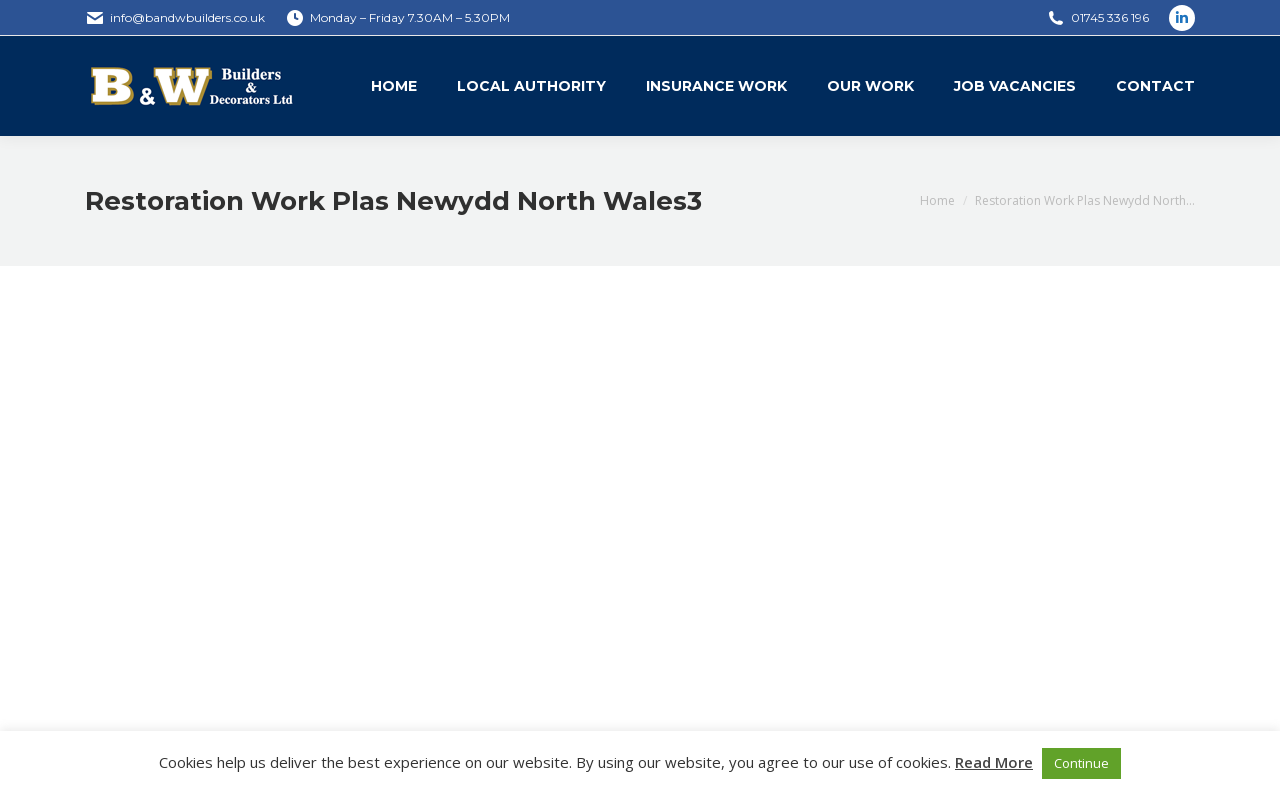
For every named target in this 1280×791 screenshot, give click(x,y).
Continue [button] (1081, 763)
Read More (994, 762)
